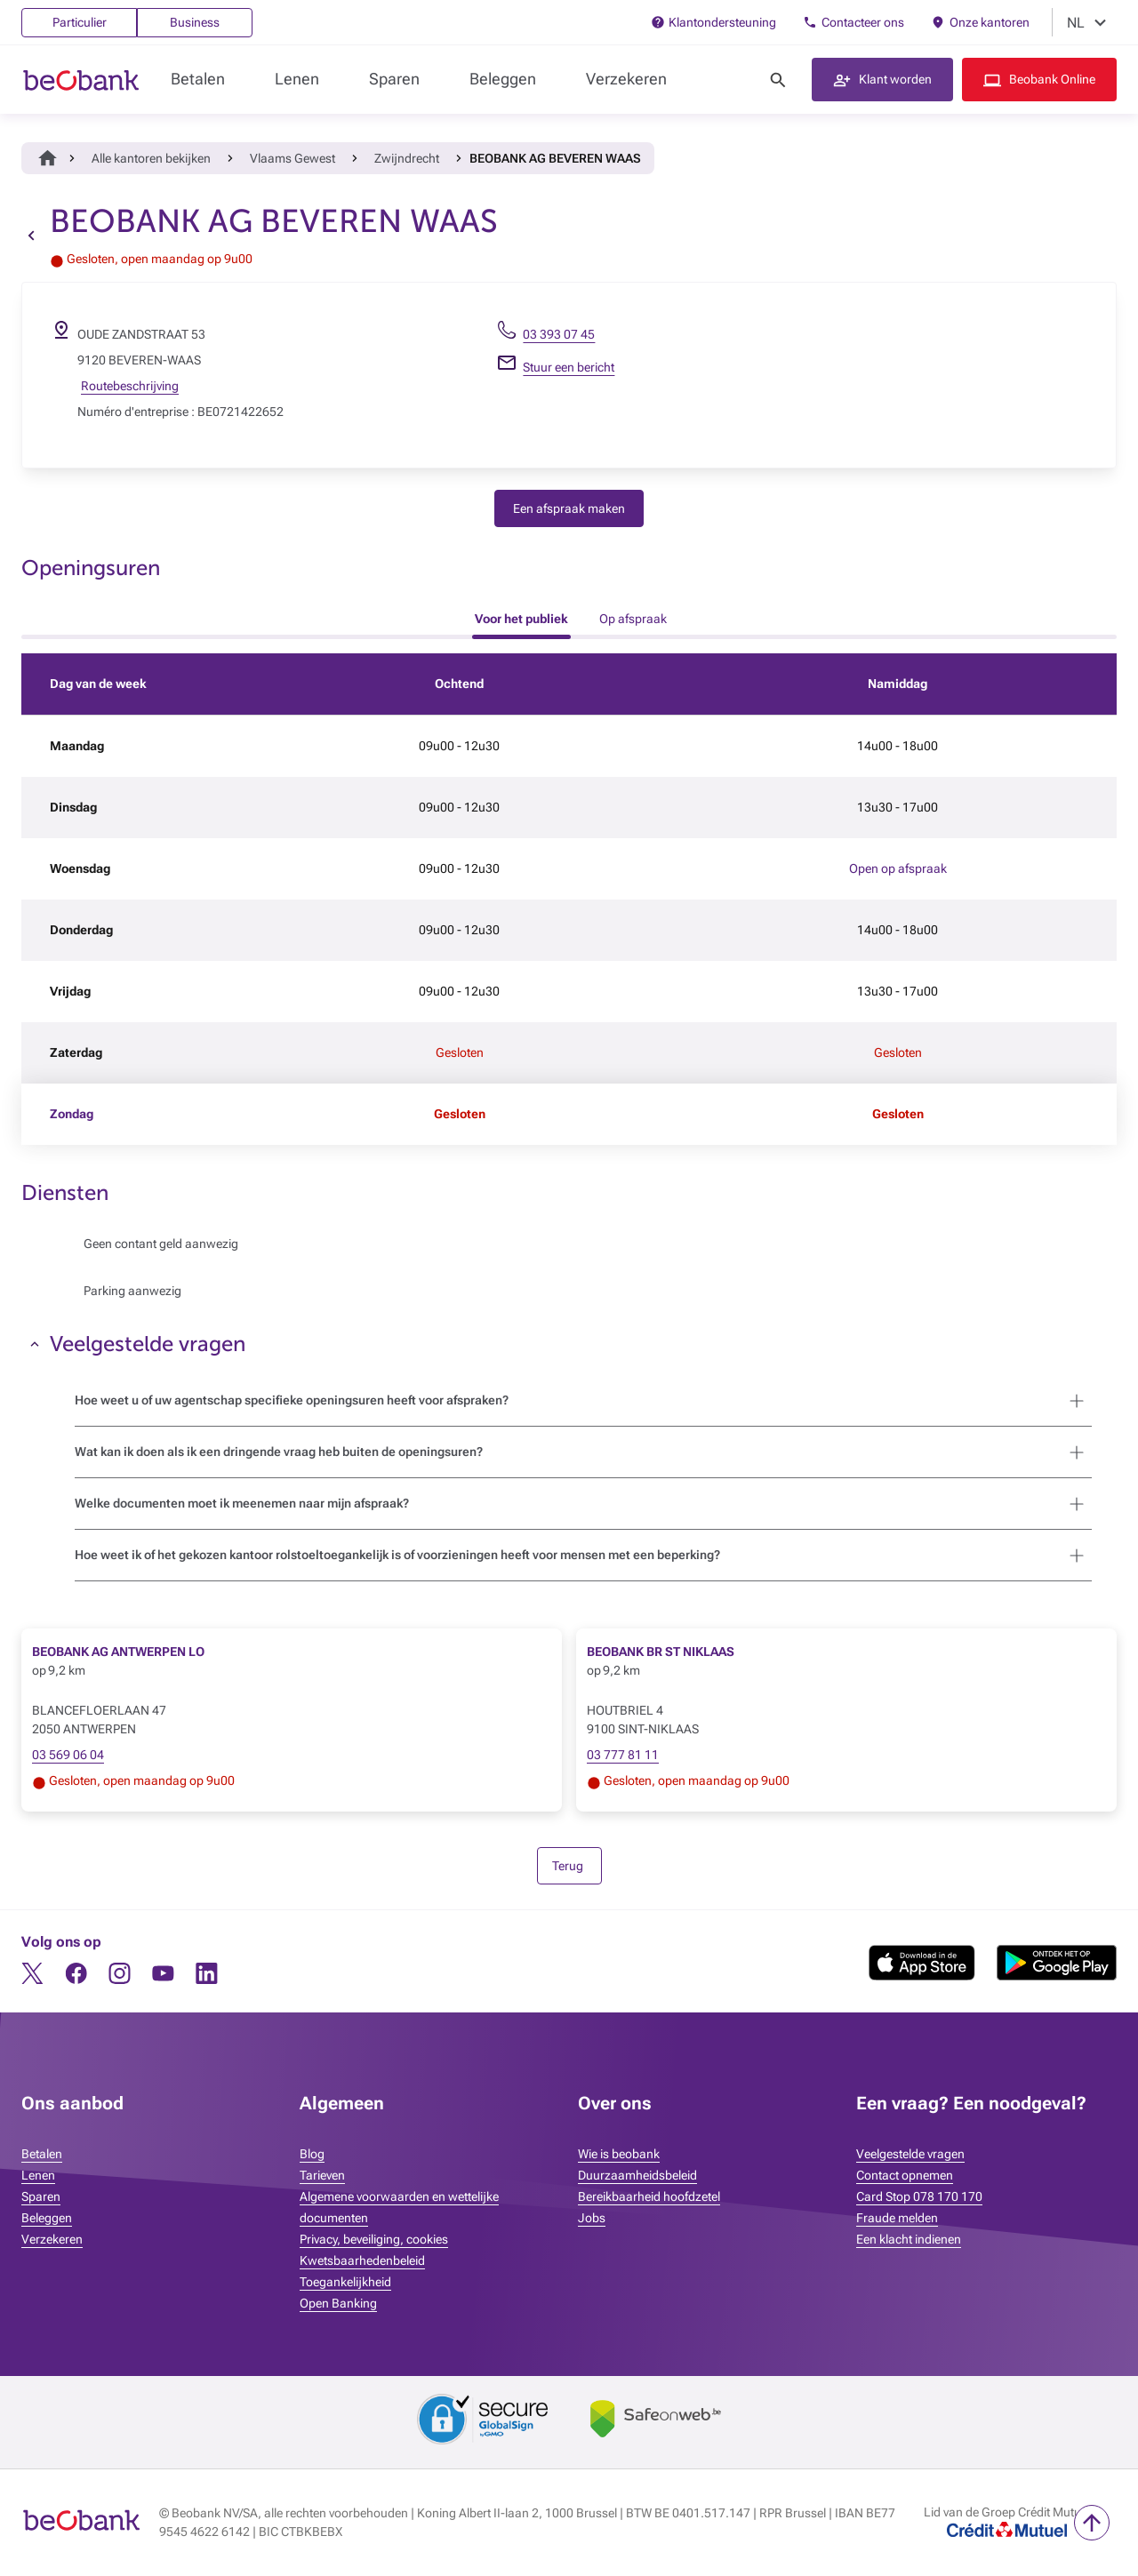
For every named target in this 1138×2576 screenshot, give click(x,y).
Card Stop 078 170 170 (919, 2196)
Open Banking (338, 2303)
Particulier (79, 22)
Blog (312, 2154)
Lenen (297, 78)
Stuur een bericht (568, 367)
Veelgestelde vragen (910, 2154)
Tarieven (322, 2175)
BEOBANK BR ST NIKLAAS (660, 1651)
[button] (882, 79)
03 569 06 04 (68, 1755)
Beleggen (502, 78)
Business (195, 22)
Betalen (198, 78)
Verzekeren (626, 78)
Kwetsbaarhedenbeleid (362, 2260)
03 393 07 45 (559, 334)
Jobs (591, 2218)
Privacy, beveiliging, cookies (374, 2239)
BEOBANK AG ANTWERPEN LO (118, 1651)
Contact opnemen (904, 2175)
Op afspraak (633, 619)
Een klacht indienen (908, 2239)
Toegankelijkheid (345, 2282)
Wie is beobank (619, 2154)
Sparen (394, 78)
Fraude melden (897, 2218)
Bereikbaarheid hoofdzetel (649, 2196)
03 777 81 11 (623, 1755)
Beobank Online (1052, 79)
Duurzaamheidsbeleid (637, 2175)
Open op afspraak (898, 868)
